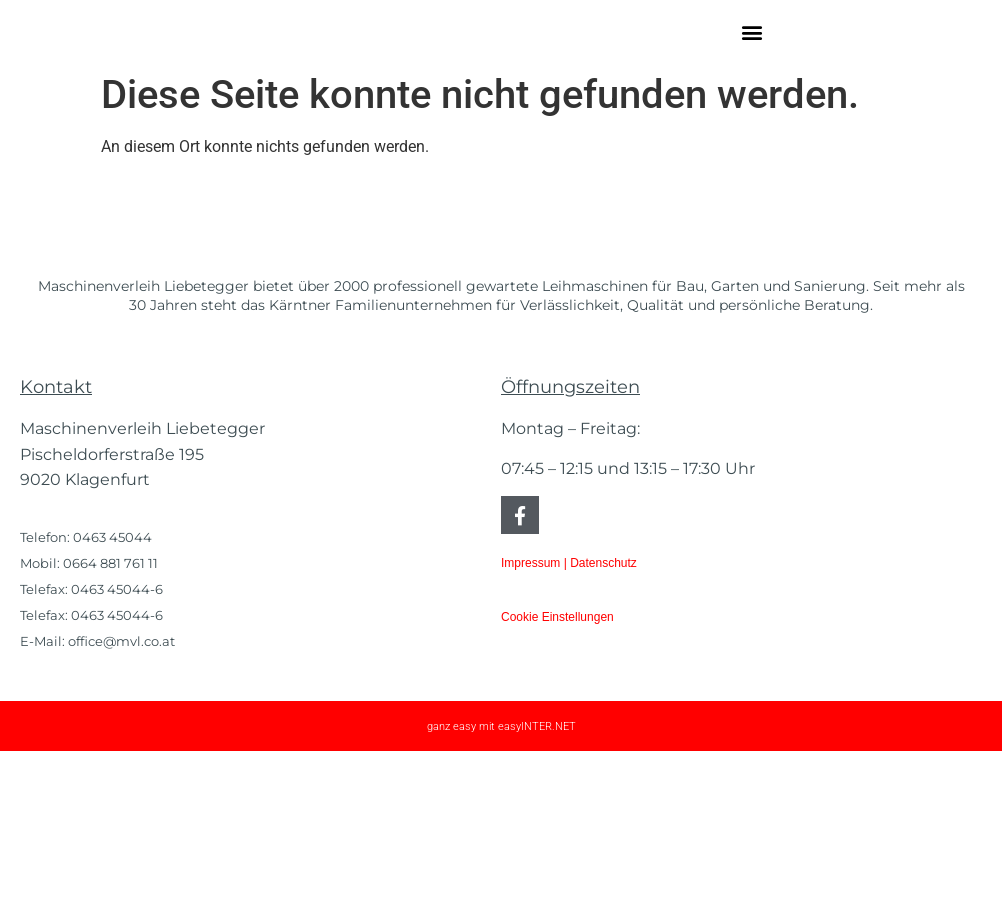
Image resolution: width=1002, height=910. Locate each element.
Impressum (530, 722)
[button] (751, 61)
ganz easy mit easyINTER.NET (501, 885)
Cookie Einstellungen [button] (557, 775)
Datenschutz (603, 722)
